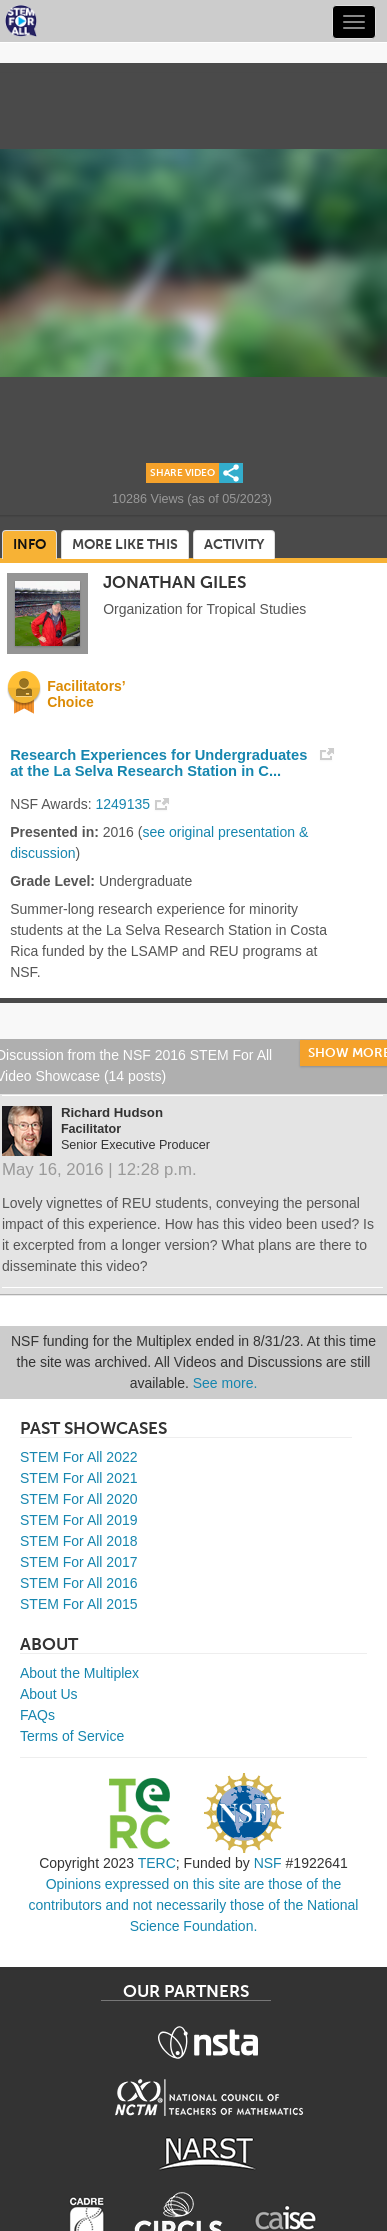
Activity (234, 544)
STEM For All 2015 (79, 1604)
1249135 (123, 804)
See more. (225, 1383)
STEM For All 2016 (79, 1583)
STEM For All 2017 (79, 1562)
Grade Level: (52, 881)
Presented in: (54, 832)
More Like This (125, 544)
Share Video (182, 473)
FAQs (37, 1715)
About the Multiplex (79, 1673)
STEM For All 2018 (79, 1541)
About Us (49, 1694)
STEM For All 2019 (79, 1520)
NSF (268, 1863)
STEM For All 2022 (79, 1457)
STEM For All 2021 (79, 1478)
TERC (157, 1863)
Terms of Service (72, 1736)
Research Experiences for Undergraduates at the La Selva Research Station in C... (158, 763)
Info (29, 544)
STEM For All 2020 (79, 1499)
